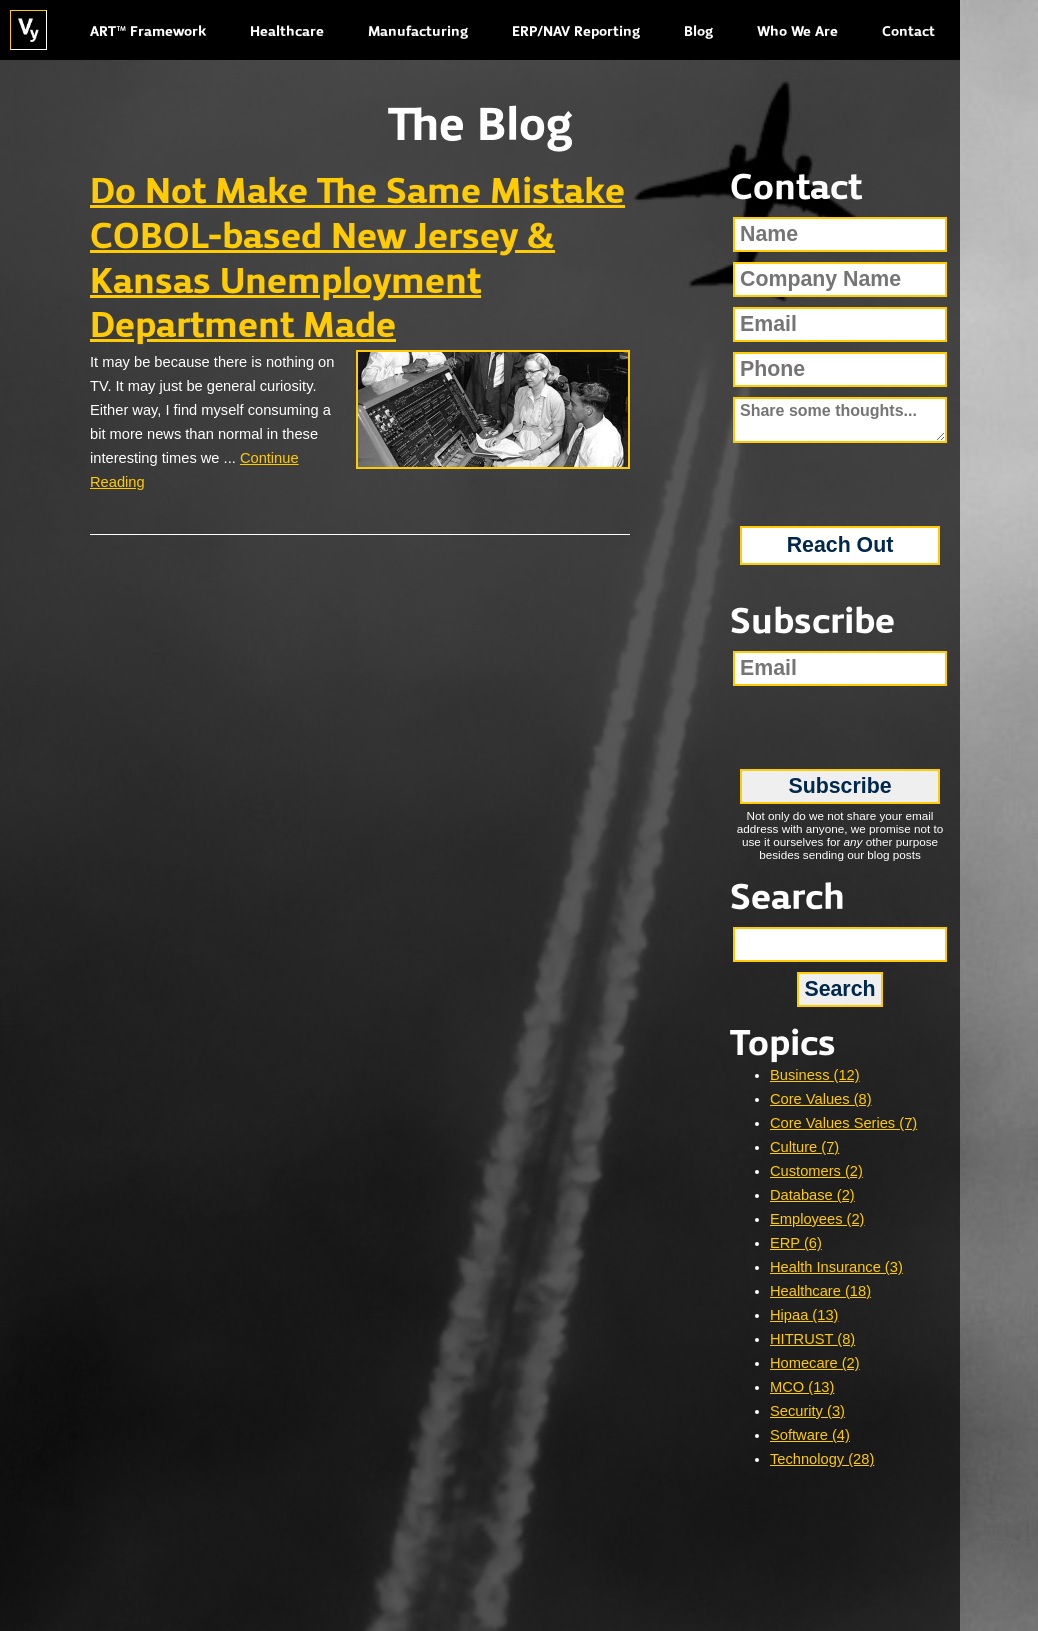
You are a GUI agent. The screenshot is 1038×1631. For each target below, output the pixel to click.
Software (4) (810, 1435)
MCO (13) (802, 1387)
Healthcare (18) (820, 1291)
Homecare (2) (815, 1363)
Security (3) (807, 1411)
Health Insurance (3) (836, 1267)
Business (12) (815, 1075)
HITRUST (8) (812, 1339)
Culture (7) (804, 1147)
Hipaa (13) (804, 1315)
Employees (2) (817, 1219)
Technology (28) (822, 1459)
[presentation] (840, 477)
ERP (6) (796, 1243)
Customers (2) (816, 1171)
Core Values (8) (821, 1099)
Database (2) (812, 1195)
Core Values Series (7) (843, 1123)
